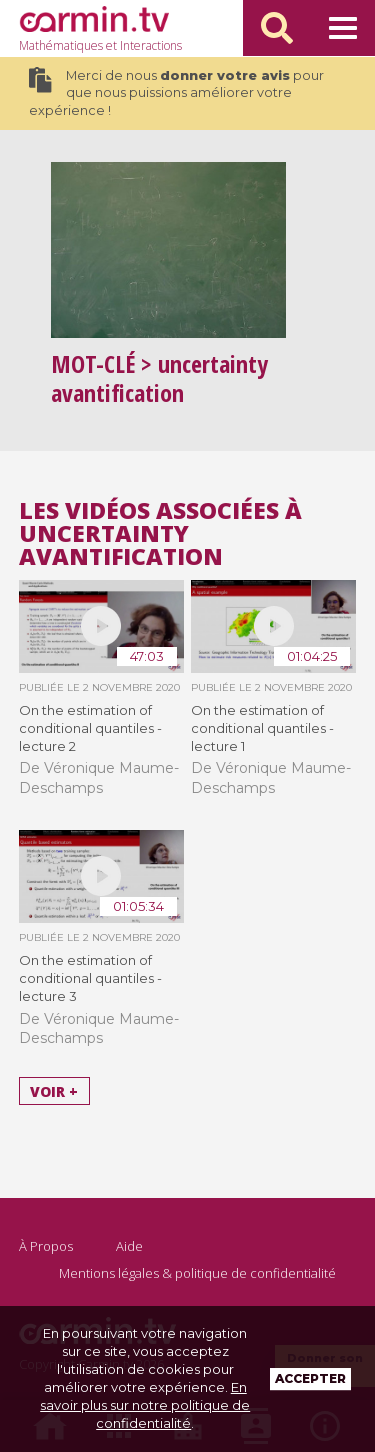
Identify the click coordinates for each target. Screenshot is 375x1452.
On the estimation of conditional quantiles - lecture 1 (262, 728)
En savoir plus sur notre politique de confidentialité (145, 1405)
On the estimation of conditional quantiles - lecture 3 (90, 978)
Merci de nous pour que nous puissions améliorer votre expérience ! (176, 92)
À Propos (46, 1246)
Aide (129, 1246)
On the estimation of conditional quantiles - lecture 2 (90, 728)
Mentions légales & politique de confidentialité (197, 1273)
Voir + (54, 1090)
